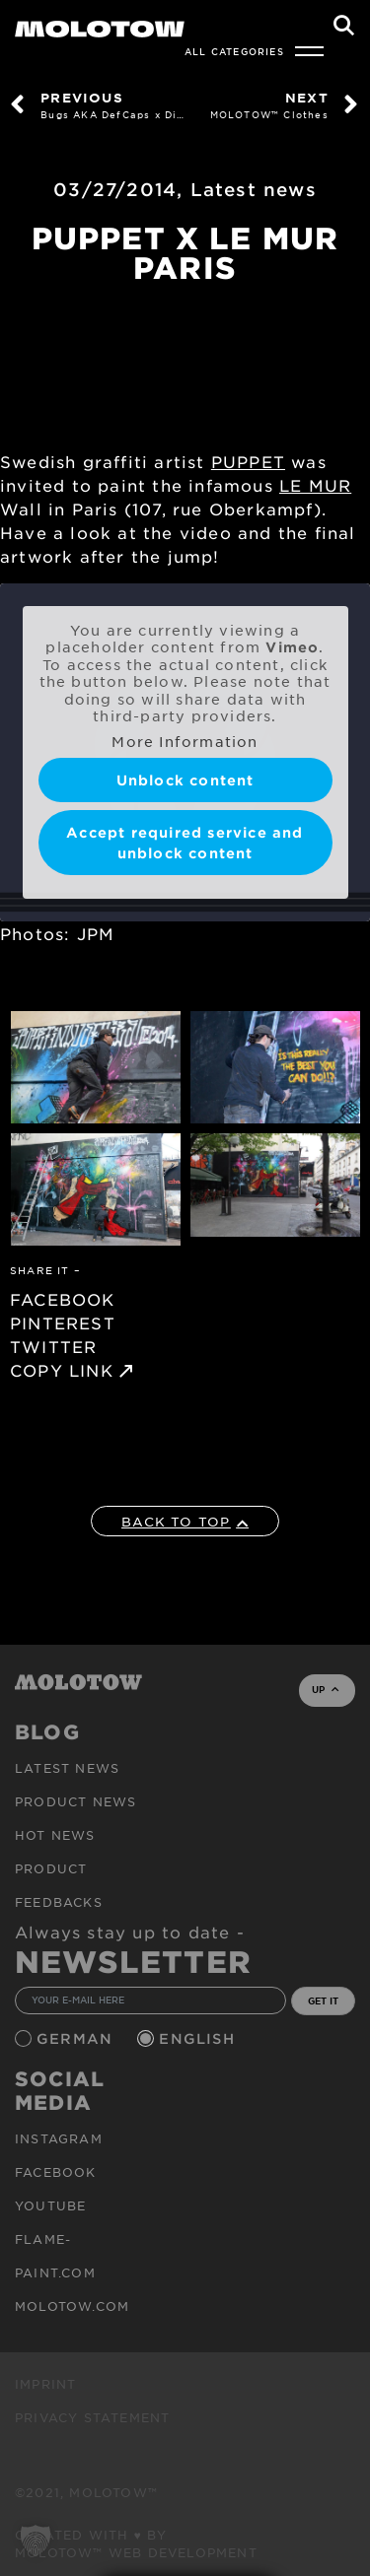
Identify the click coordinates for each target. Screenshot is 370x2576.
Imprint (45, 2384)
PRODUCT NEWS (75, 1801)
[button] (35, 2540)
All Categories (234, 51)
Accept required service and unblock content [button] (184, 842)
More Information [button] (184, 741)
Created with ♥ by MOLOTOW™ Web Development (136, 2543)
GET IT (323, 2000)
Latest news (253, 189)
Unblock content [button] (185, 780)
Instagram (59, 2138)
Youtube (50, 2205)
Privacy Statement (92, 2417)
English (199, 2038)
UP (325, 1689)
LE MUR (315, 485)
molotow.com (72, 2306)
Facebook (56, 2172)
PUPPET (248, 461)
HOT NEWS (55, 1835)
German (77, 2038)
